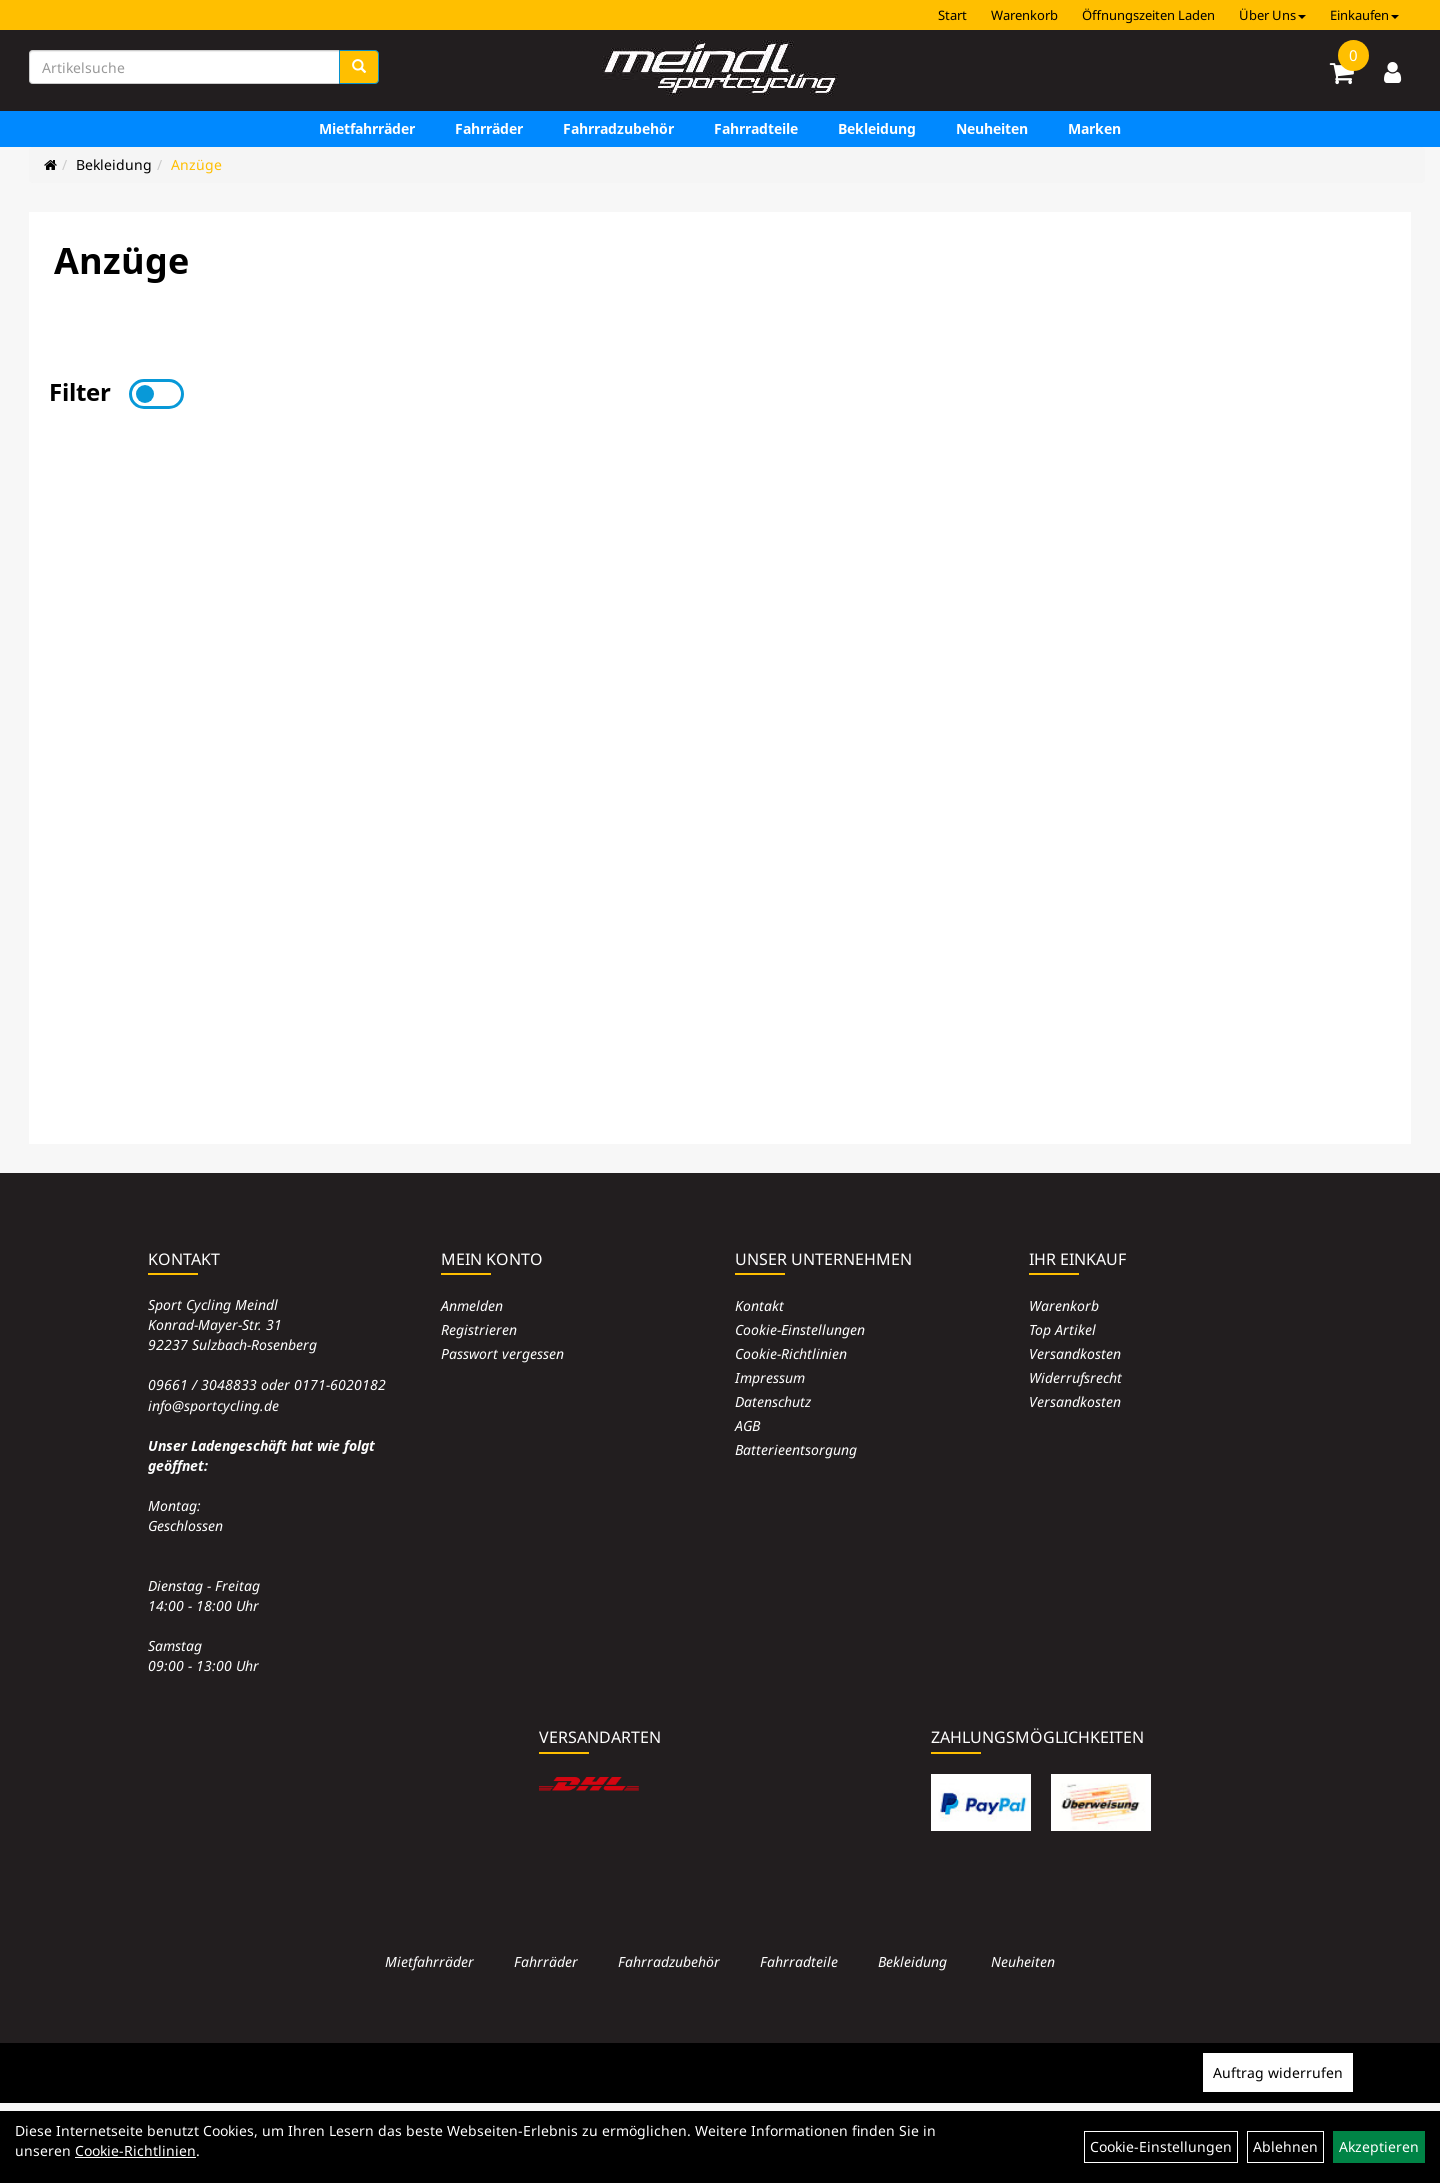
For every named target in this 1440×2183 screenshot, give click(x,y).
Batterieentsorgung (796, 1449)
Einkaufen (1364, 15)
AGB (747, 1425)
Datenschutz (773, 1401)
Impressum (770, 1377)
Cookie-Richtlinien (791, 1353)
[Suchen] (359, 67)
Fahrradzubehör (618, 128)
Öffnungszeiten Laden (1148, 15)
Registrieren (479, 1329)
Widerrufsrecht (1075, 1377)
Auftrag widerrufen (1278, 2072)
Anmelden (472, 1305)
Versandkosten (1075, 1353)
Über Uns (1272, 15)
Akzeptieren (1379, 2146)
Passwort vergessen (502, 1353)
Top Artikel (1062, 1329)
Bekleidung (877, 128)
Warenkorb (1024, 15)
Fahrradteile (756, 128)
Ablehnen (1285, 2146)
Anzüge (196, 164)
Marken (1094, 128)
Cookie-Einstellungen (800, 1329)
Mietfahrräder (367, 128)
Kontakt (759, 1305)
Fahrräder (489, 128)
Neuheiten (992, 128)
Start (952, 15)
